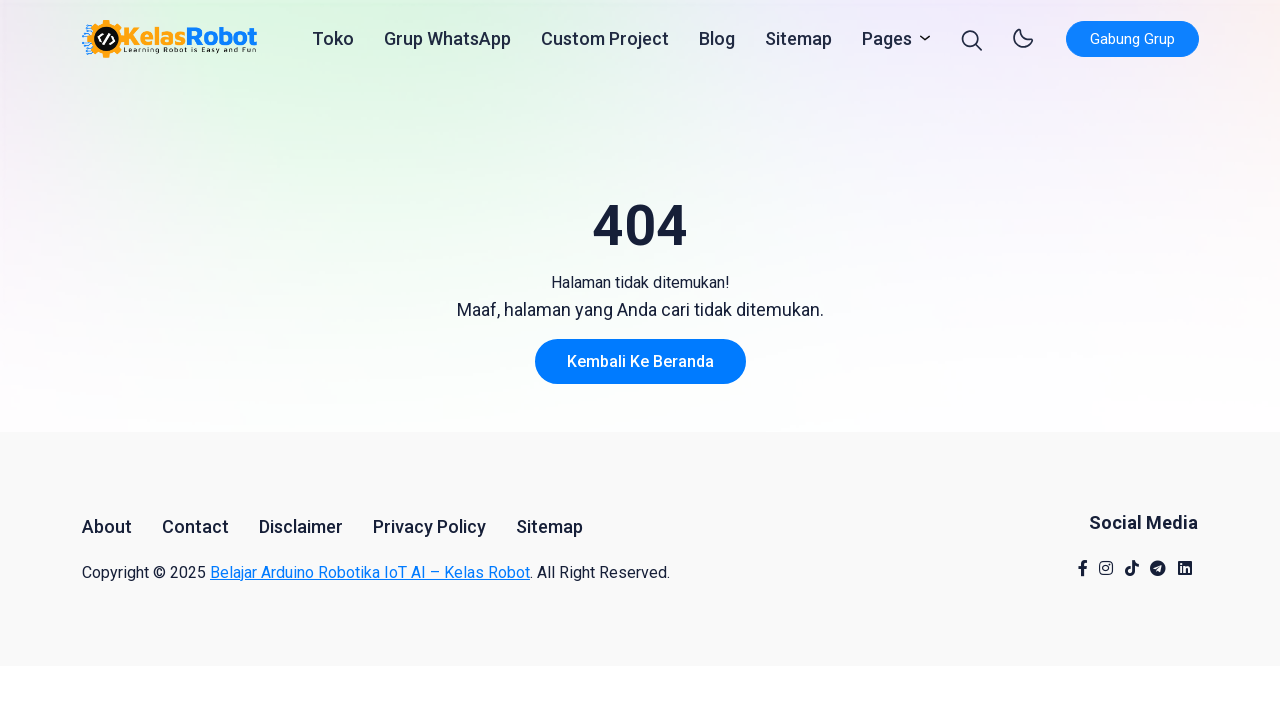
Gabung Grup (1132, 44)
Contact (195, 526)
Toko (333, 43)
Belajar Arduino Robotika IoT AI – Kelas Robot (370, 572)
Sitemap (798, 43)
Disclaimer (301, 526)
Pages (891, 42)
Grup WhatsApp (447, 43)
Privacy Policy (429, 526)
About (107, 526)
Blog (717, 43)
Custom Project (605, 43)
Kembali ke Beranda (640, 361)
